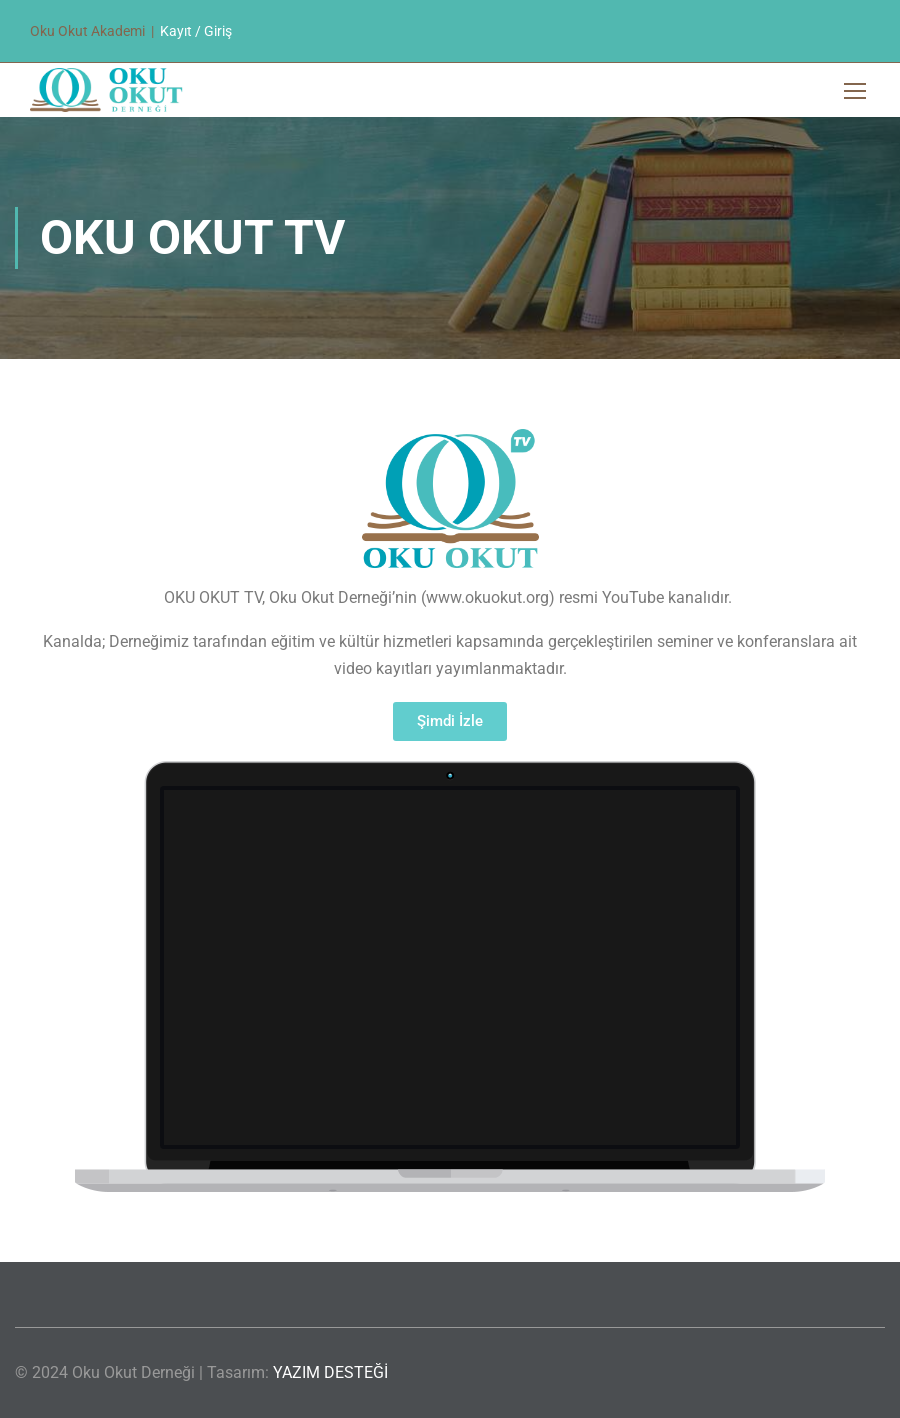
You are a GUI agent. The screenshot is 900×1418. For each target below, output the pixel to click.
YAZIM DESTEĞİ (330, 1372)
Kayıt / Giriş (196, 31)
